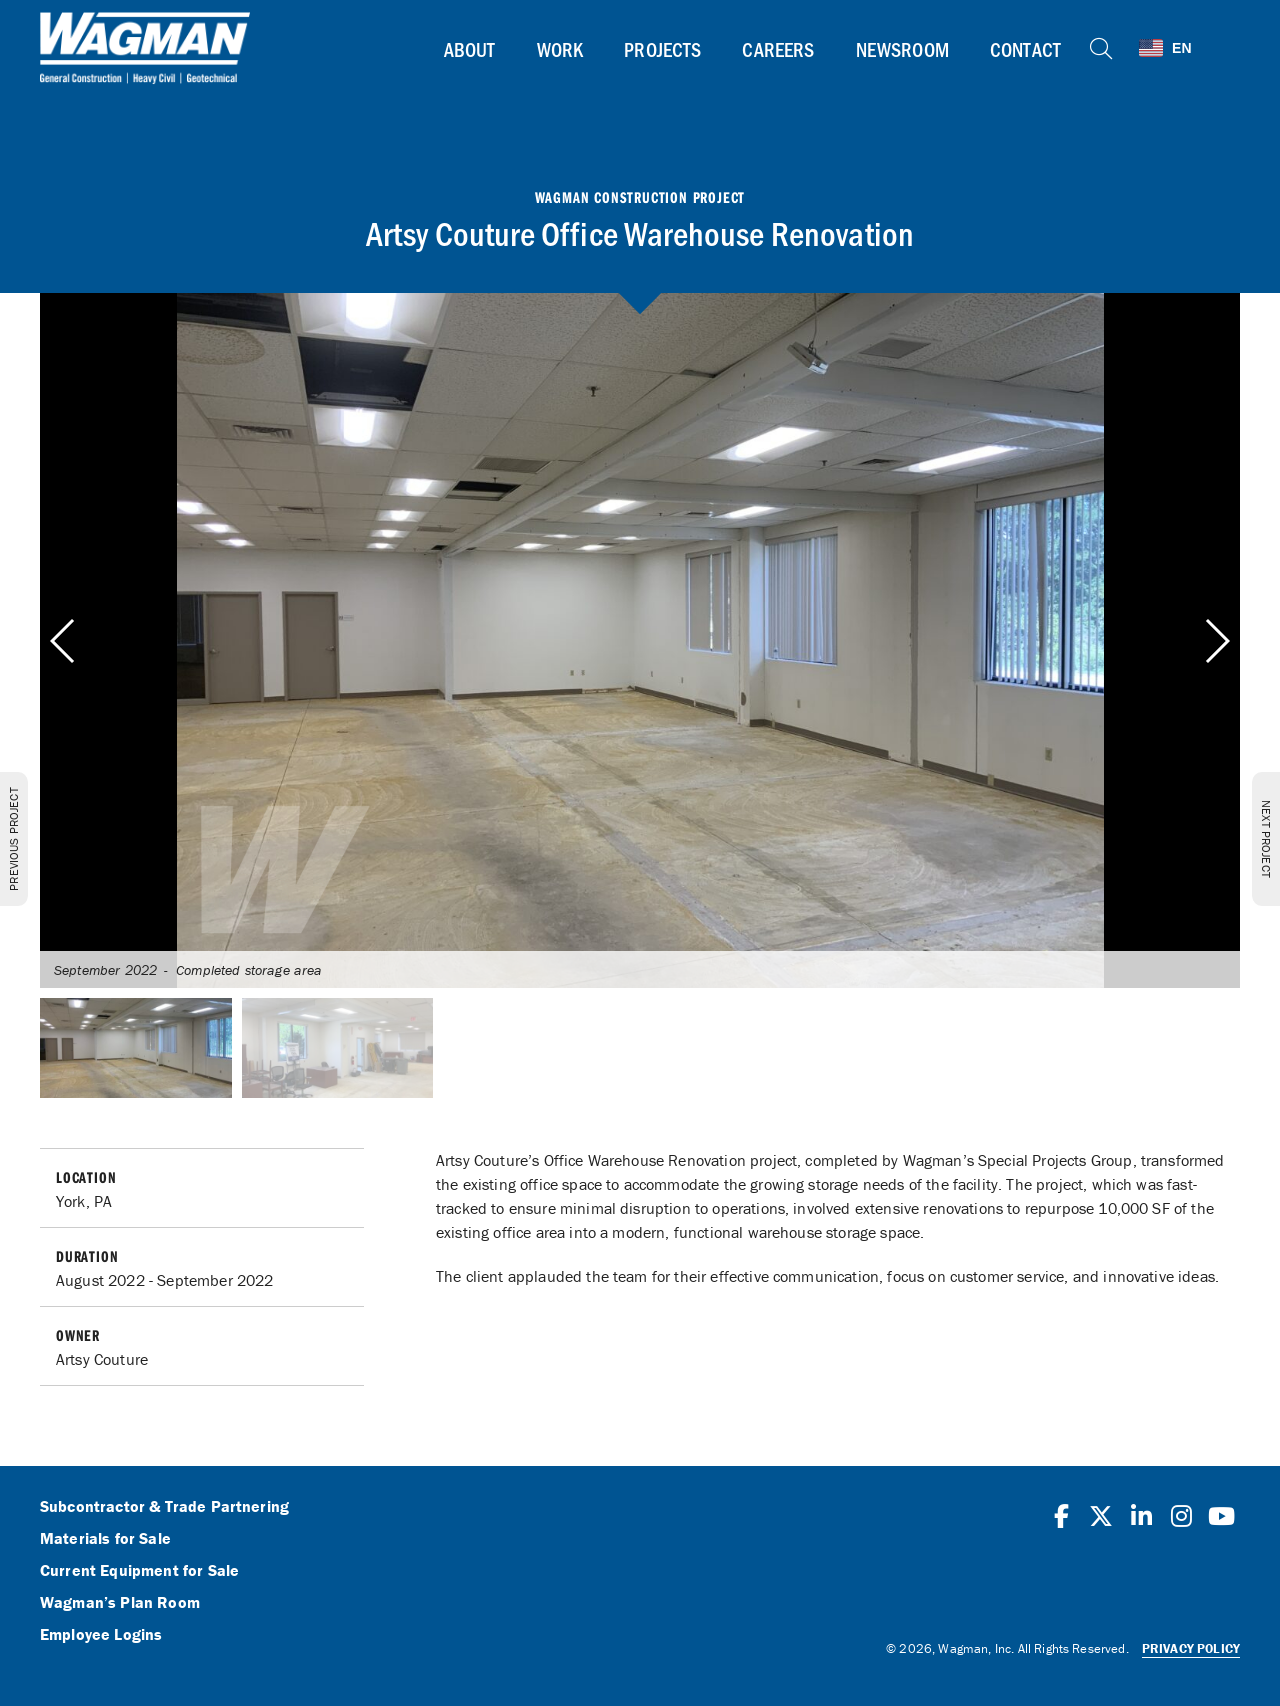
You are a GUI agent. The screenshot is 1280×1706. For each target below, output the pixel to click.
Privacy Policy (1191, 1648)
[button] (1216, 641)
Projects (662, 49)
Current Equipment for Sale (139, 1571)
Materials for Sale (105, 1539)
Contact (1025, 49)
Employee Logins (101, 1635)
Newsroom (902, 49)
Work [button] (560, 49)
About (470, 49)
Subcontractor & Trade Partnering (164, 1507)
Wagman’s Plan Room (120, 1603)
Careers (778, 49)
